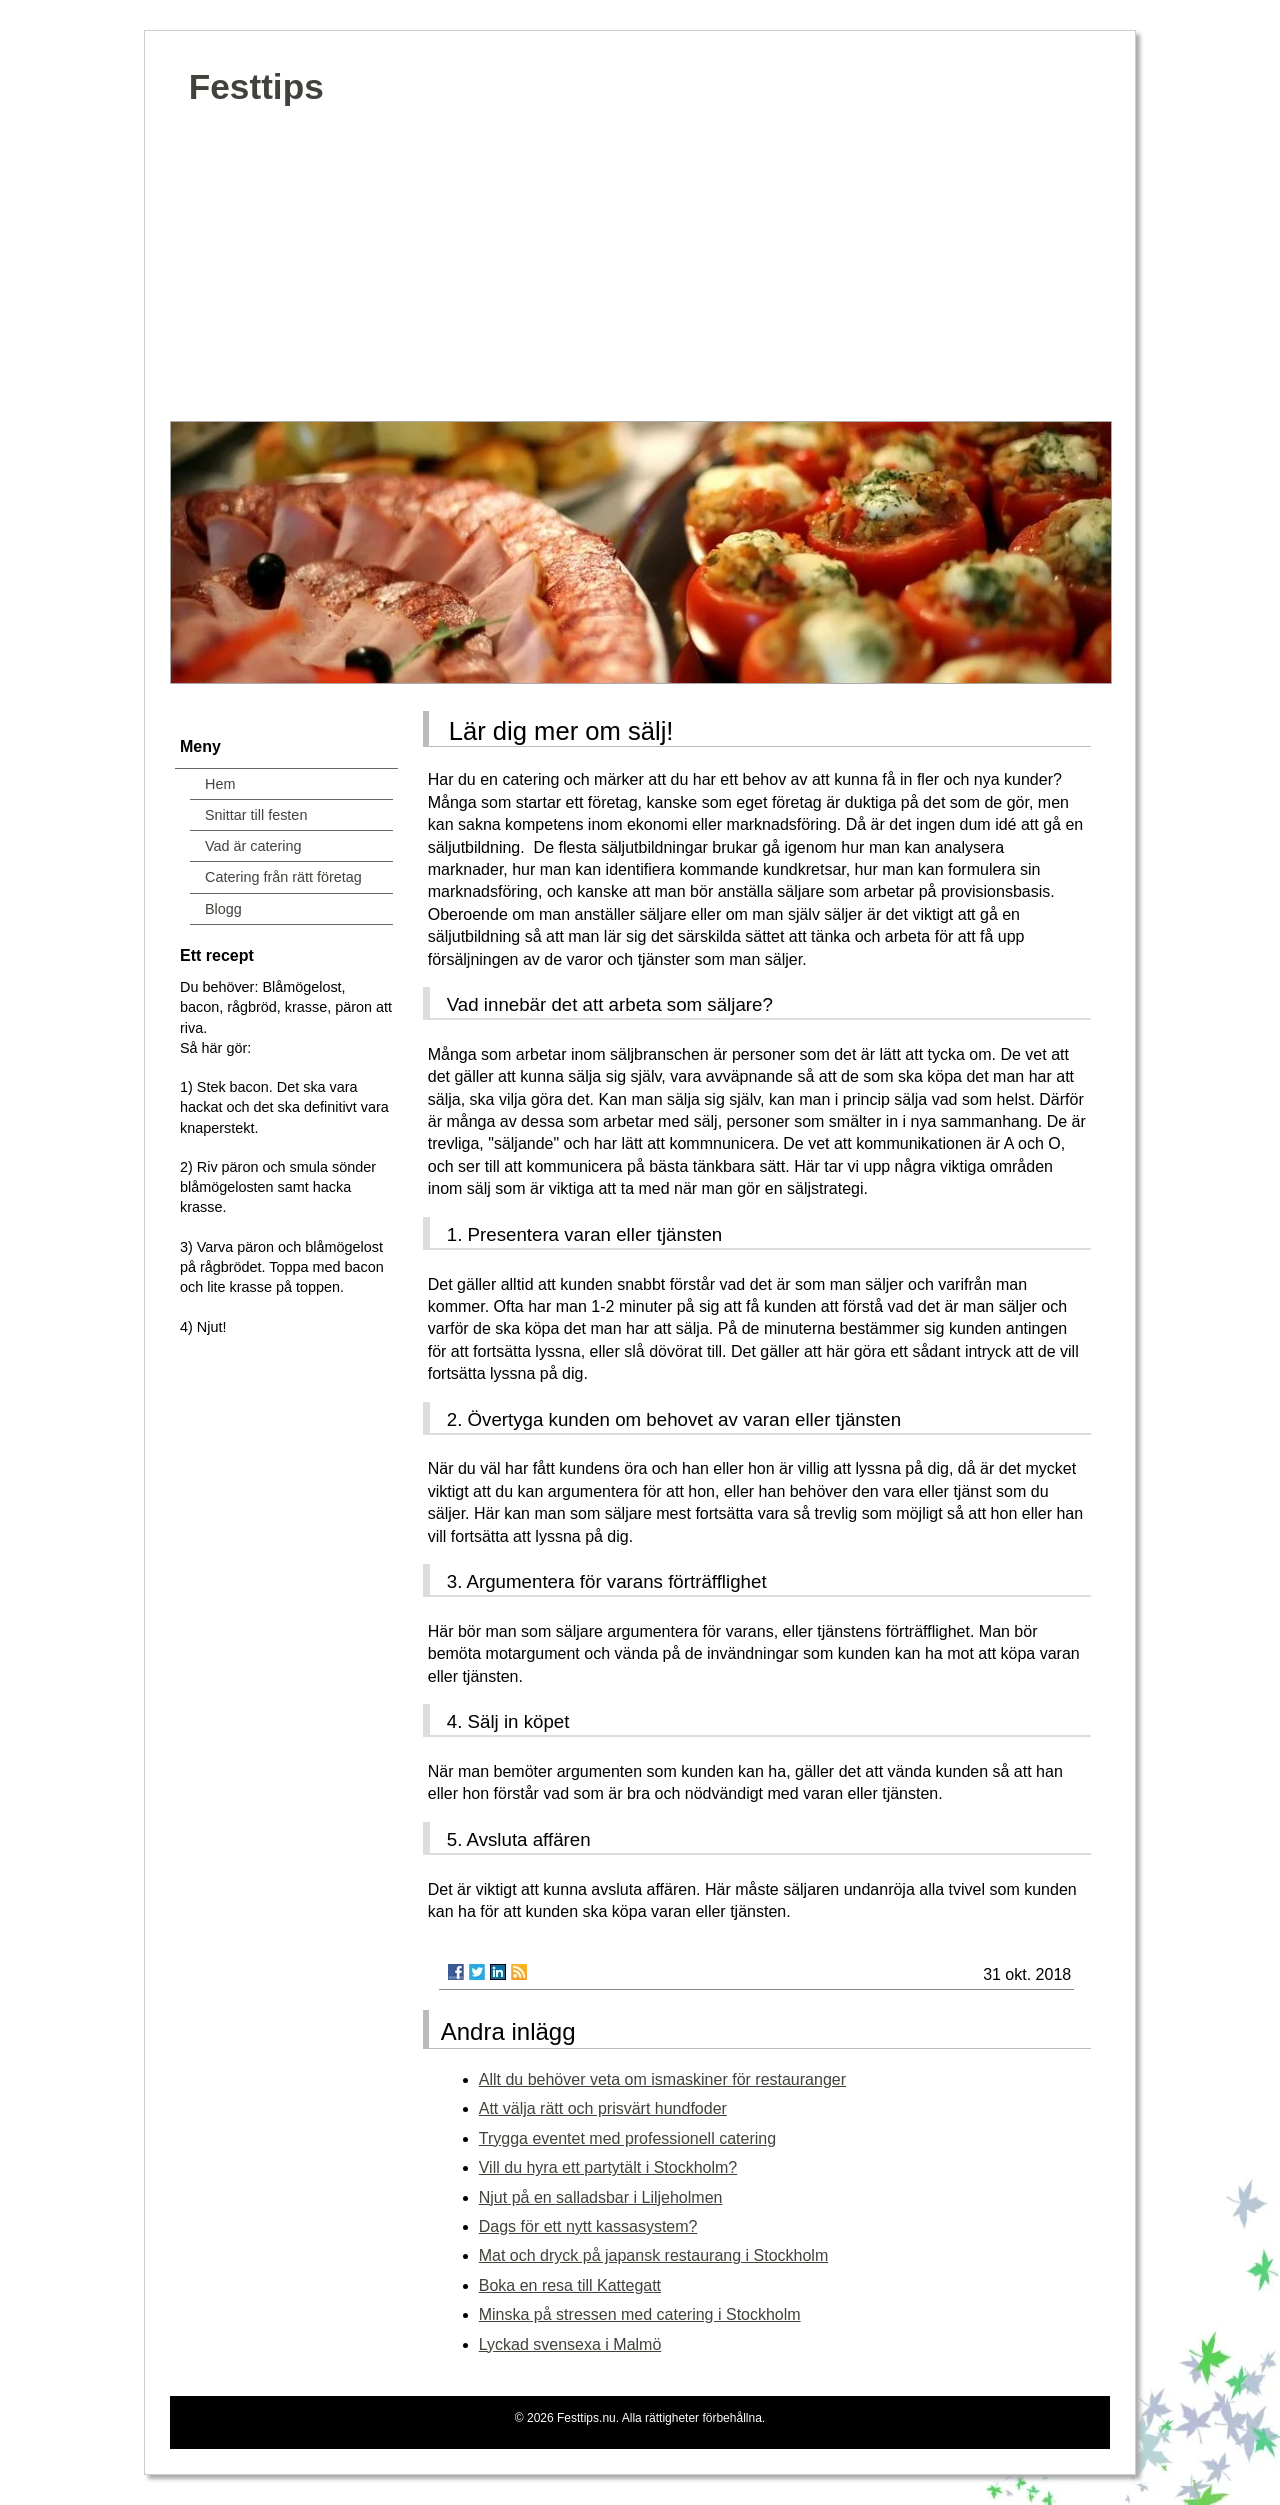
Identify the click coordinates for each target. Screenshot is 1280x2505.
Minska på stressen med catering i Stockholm (640, 2314)
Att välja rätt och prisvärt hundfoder (603, 2108)
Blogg (223, 909)
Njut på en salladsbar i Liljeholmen (601, 2197)
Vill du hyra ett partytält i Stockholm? (608, 2167)
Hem (220, 784)
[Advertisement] (640, 271)
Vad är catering (253, 846)
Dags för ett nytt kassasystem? (588, 2226)
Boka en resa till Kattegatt (570, 2285)
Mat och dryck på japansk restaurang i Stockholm (654, 2255)
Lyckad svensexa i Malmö (570, 2344)
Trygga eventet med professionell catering (627, 2138)
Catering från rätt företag (283, 877)
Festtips (256, 86)
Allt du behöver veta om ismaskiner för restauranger (662, 2079)
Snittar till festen (256, 815)
